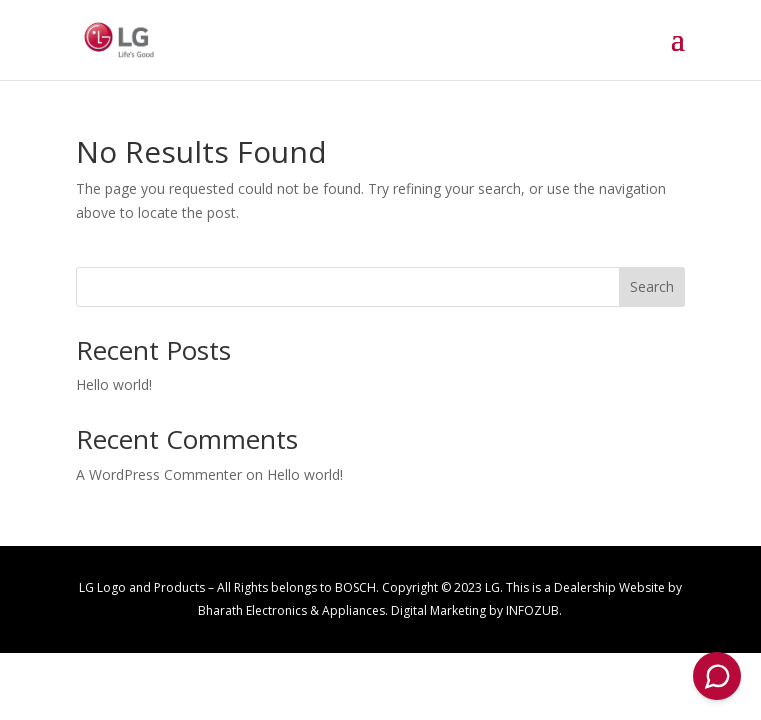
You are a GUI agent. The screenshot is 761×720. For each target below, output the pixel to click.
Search (652, 286)
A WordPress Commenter (159, 474)
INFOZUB (532, 610)
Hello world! (114, 384)
